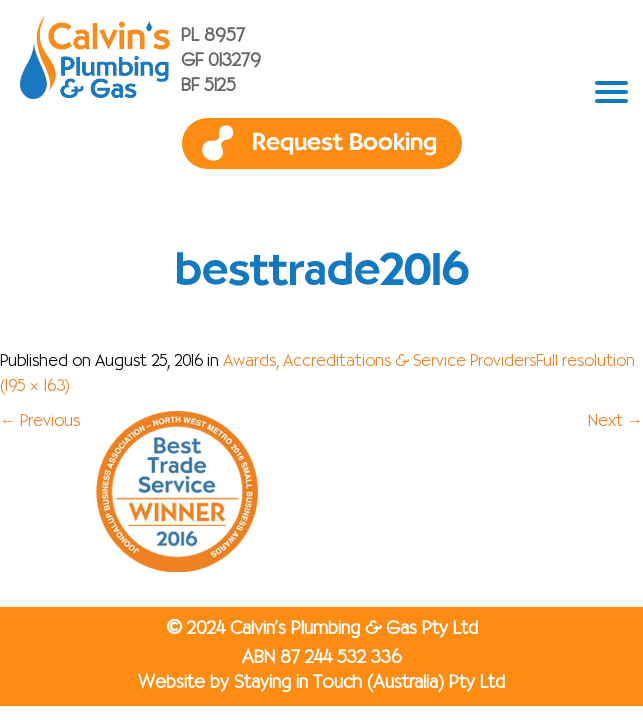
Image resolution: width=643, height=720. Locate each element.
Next (615, 422)
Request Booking (344, 143)
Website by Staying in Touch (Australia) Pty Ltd (321, 683)
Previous (40, 422)
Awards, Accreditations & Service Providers (379, 362)
